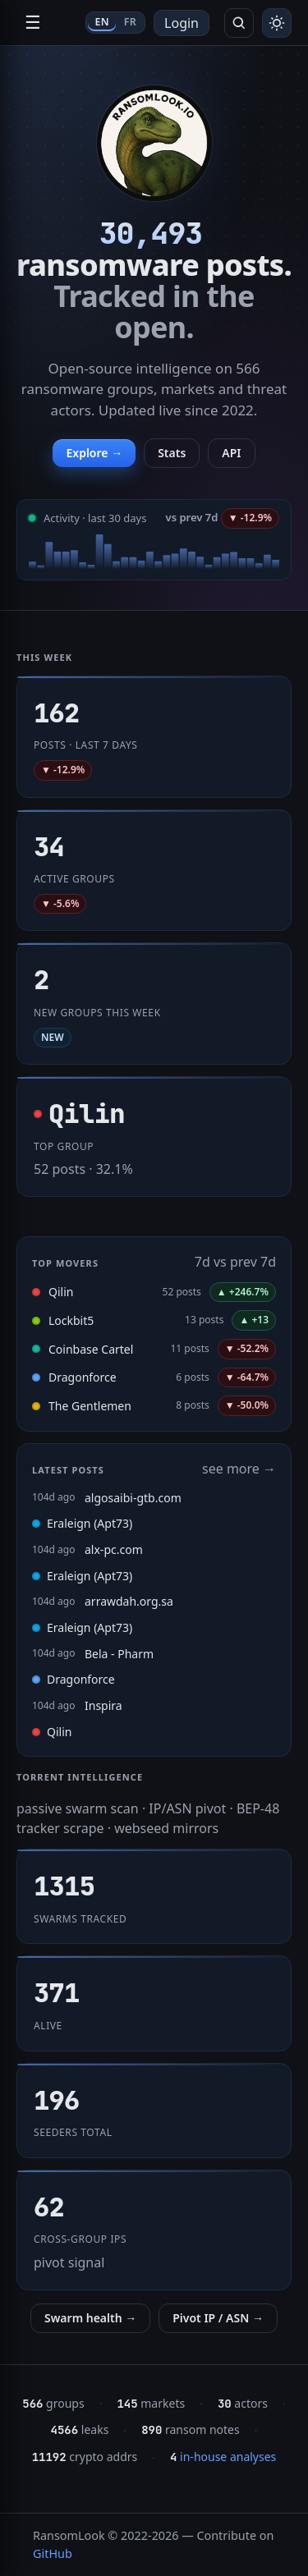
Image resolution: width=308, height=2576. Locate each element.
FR (130, 22)
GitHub (52, 2553)
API (231, 453)
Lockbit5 (71, 1320)
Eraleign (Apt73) (82, 1523)
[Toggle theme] (277, 23)
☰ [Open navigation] (33, 22)
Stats (172, 453)
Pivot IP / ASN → (218, 2318)
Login (181, 23)
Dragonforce (82, 1377)
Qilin (60, 1291)
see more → (239, 1469)
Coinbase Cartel (90, 1349)
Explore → (94, 453)
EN (101, 22)
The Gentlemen (89, 1406)
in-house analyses (223, 2456)
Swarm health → (90, 2318)
